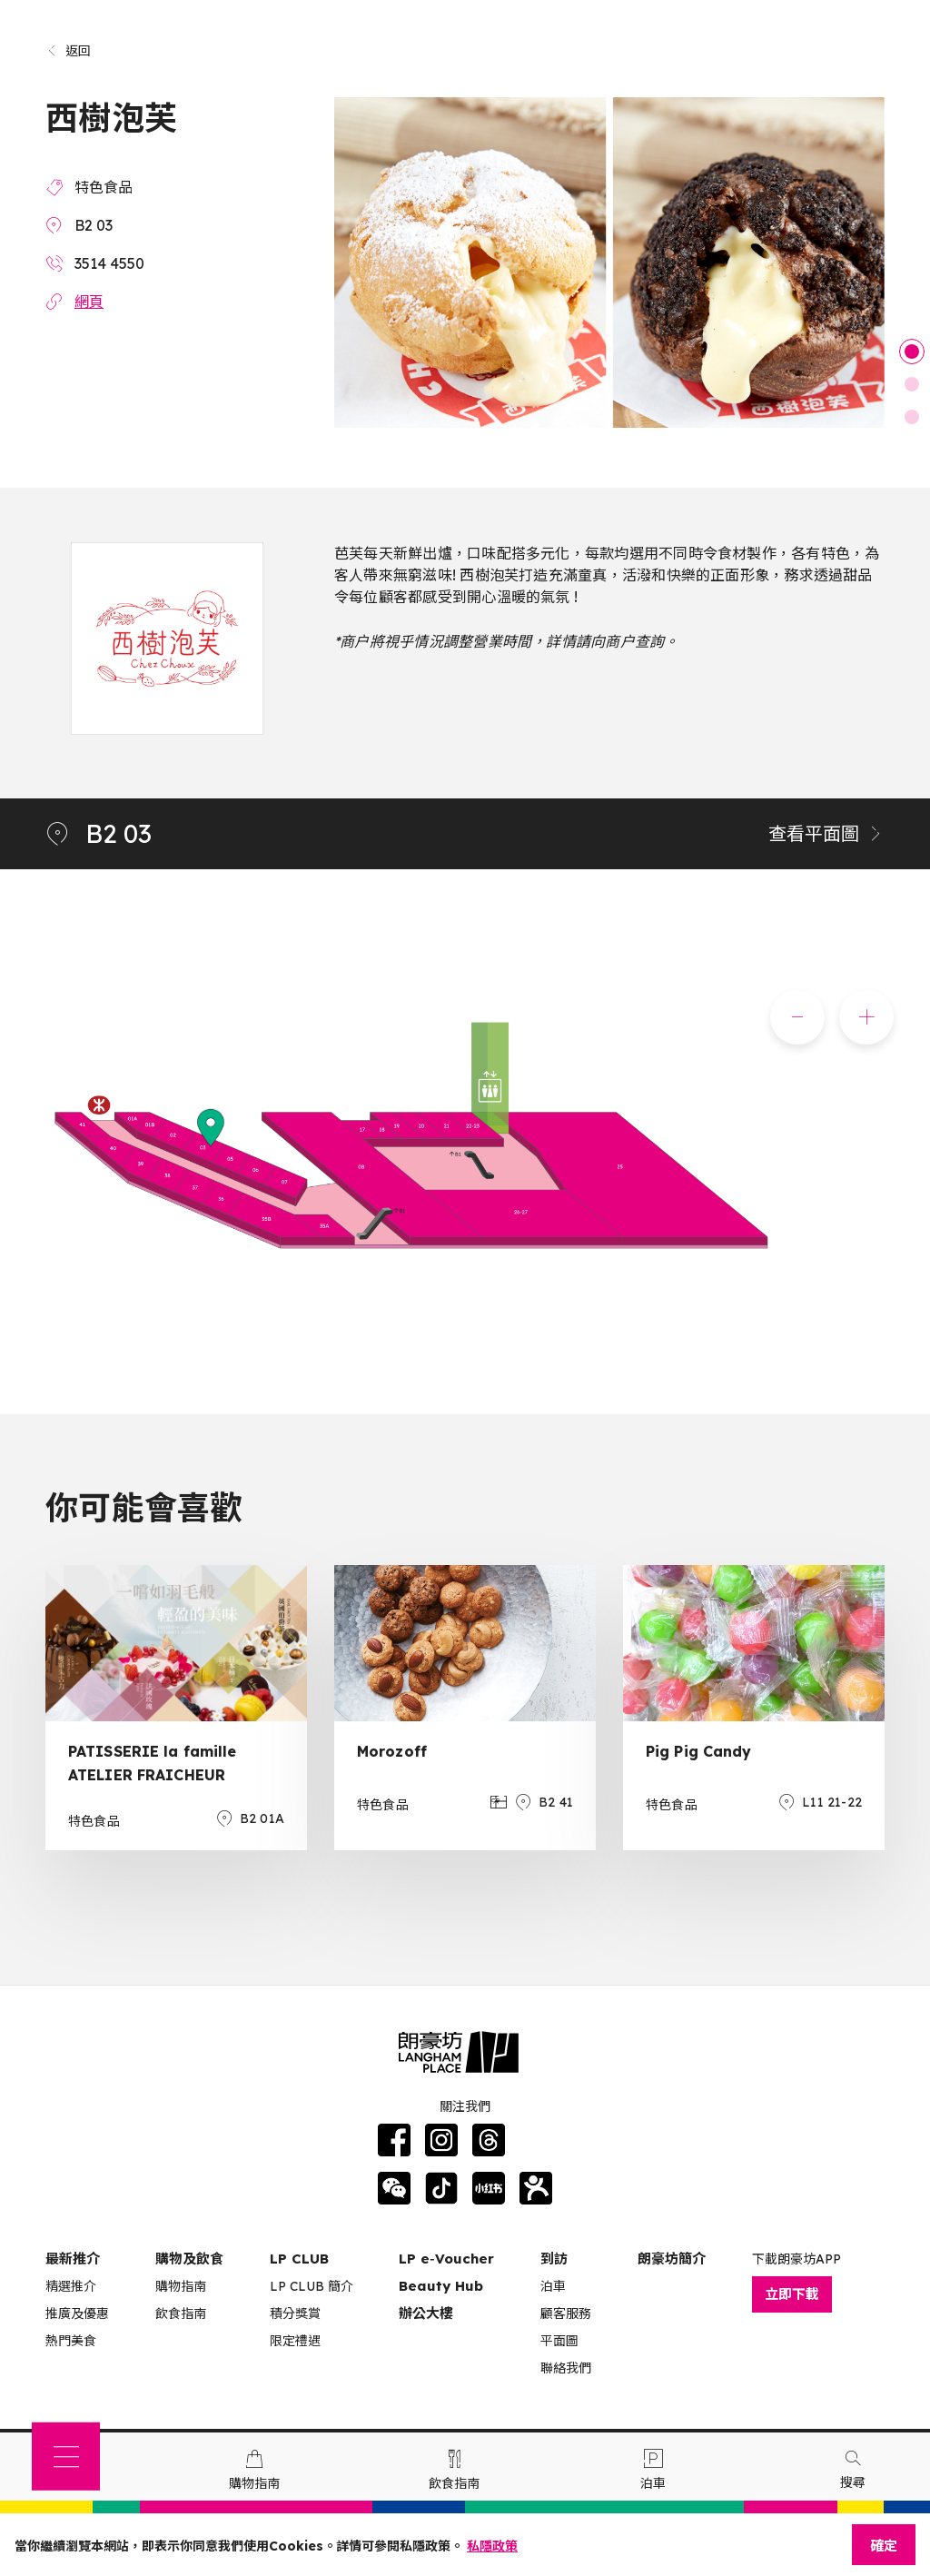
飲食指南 (180, 2313)
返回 (68, 51)
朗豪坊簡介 (672, 2258)
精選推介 (70, 2286)
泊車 (553, 2286)
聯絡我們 (565, 2368)
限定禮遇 (295, 2341)
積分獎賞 (295, 2313)
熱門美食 (70, 2341)
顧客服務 (565, 2313)
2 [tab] (912, 384)
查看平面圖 (826, 833)
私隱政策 (492, 2546)
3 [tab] (912, 417)
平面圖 (559, 2341)
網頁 (89, 301)
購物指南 (180, 2286)
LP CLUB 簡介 (311, 2286)
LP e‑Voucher (446, 2258)
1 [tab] (912, 351)
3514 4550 (109, 263)
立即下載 (792, 2294)
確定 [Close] (883, 2545)
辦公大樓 (426, 2313)
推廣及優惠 (77, 2313)
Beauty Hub (441, 2285)
